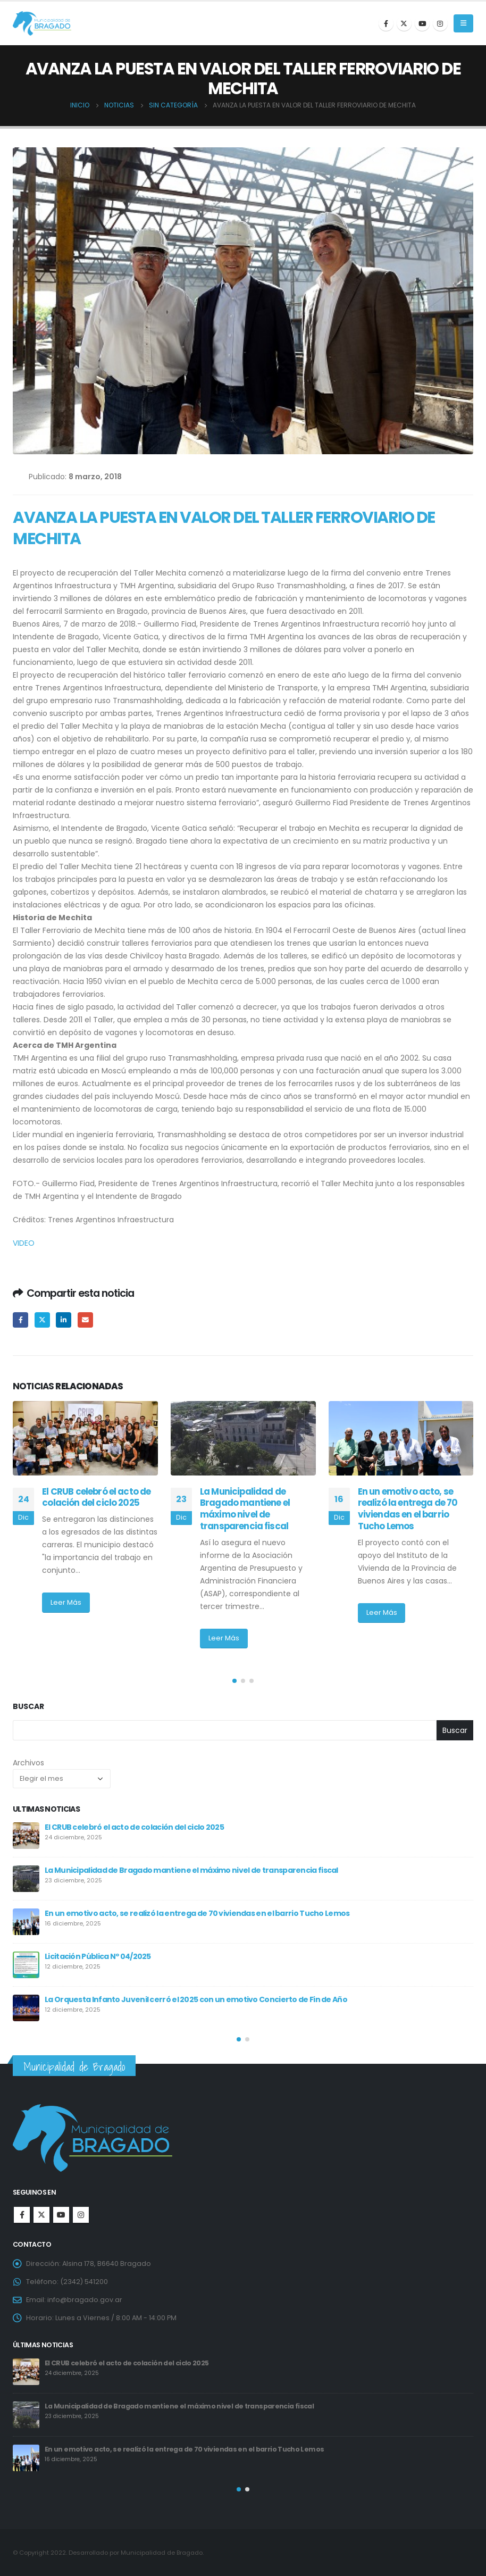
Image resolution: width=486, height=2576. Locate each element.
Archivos (28, 1762)
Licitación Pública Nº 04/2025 (98, 1956)
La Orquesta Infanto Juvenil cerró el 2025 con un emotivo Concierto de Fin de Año (196, 1999)
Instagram (81, 2215)
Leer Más (66, 1602)
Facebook (20, 1320)
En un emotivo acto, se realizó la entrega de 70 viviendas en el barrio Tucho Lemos (408, 1508)
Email (85, 1320)
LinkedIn (63, 1320)
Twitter (42, 1320)
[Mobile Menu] (463, 23)
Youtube (61, 2215)
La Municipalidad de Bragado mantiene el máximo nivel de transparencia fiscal (245, 1508)
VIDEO (25, 1243)
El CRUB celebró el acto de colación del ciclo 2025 (96, 1497)
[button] (234, 1681)
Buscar (28, 1707)
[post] (26, 1835)
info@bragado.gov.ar (84, 2299)
